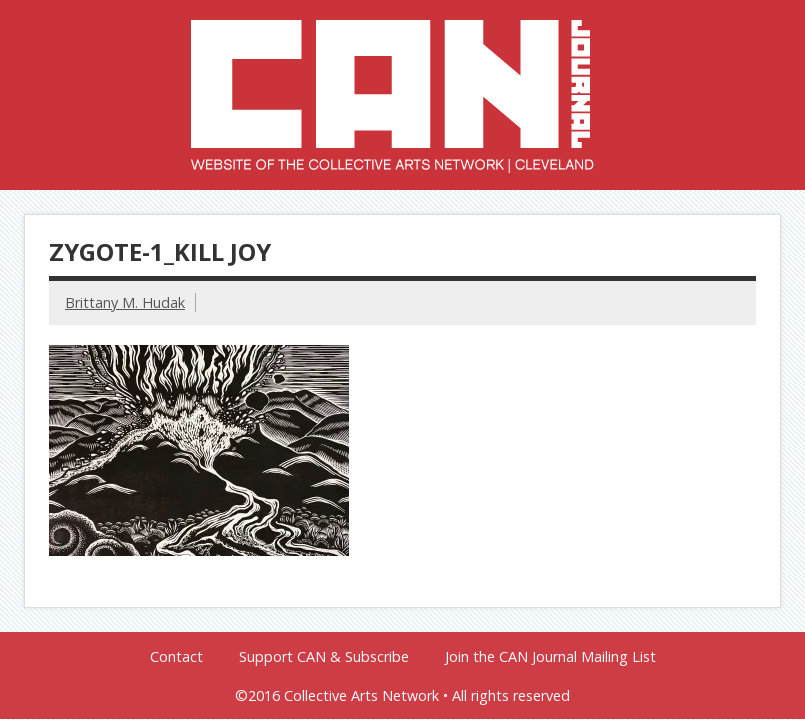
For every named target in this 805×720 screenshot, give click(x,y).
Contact (176, 657)
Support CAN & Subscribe (324, 657)
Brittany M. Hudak (125, 302)
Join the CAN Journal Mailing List (550, 657)
